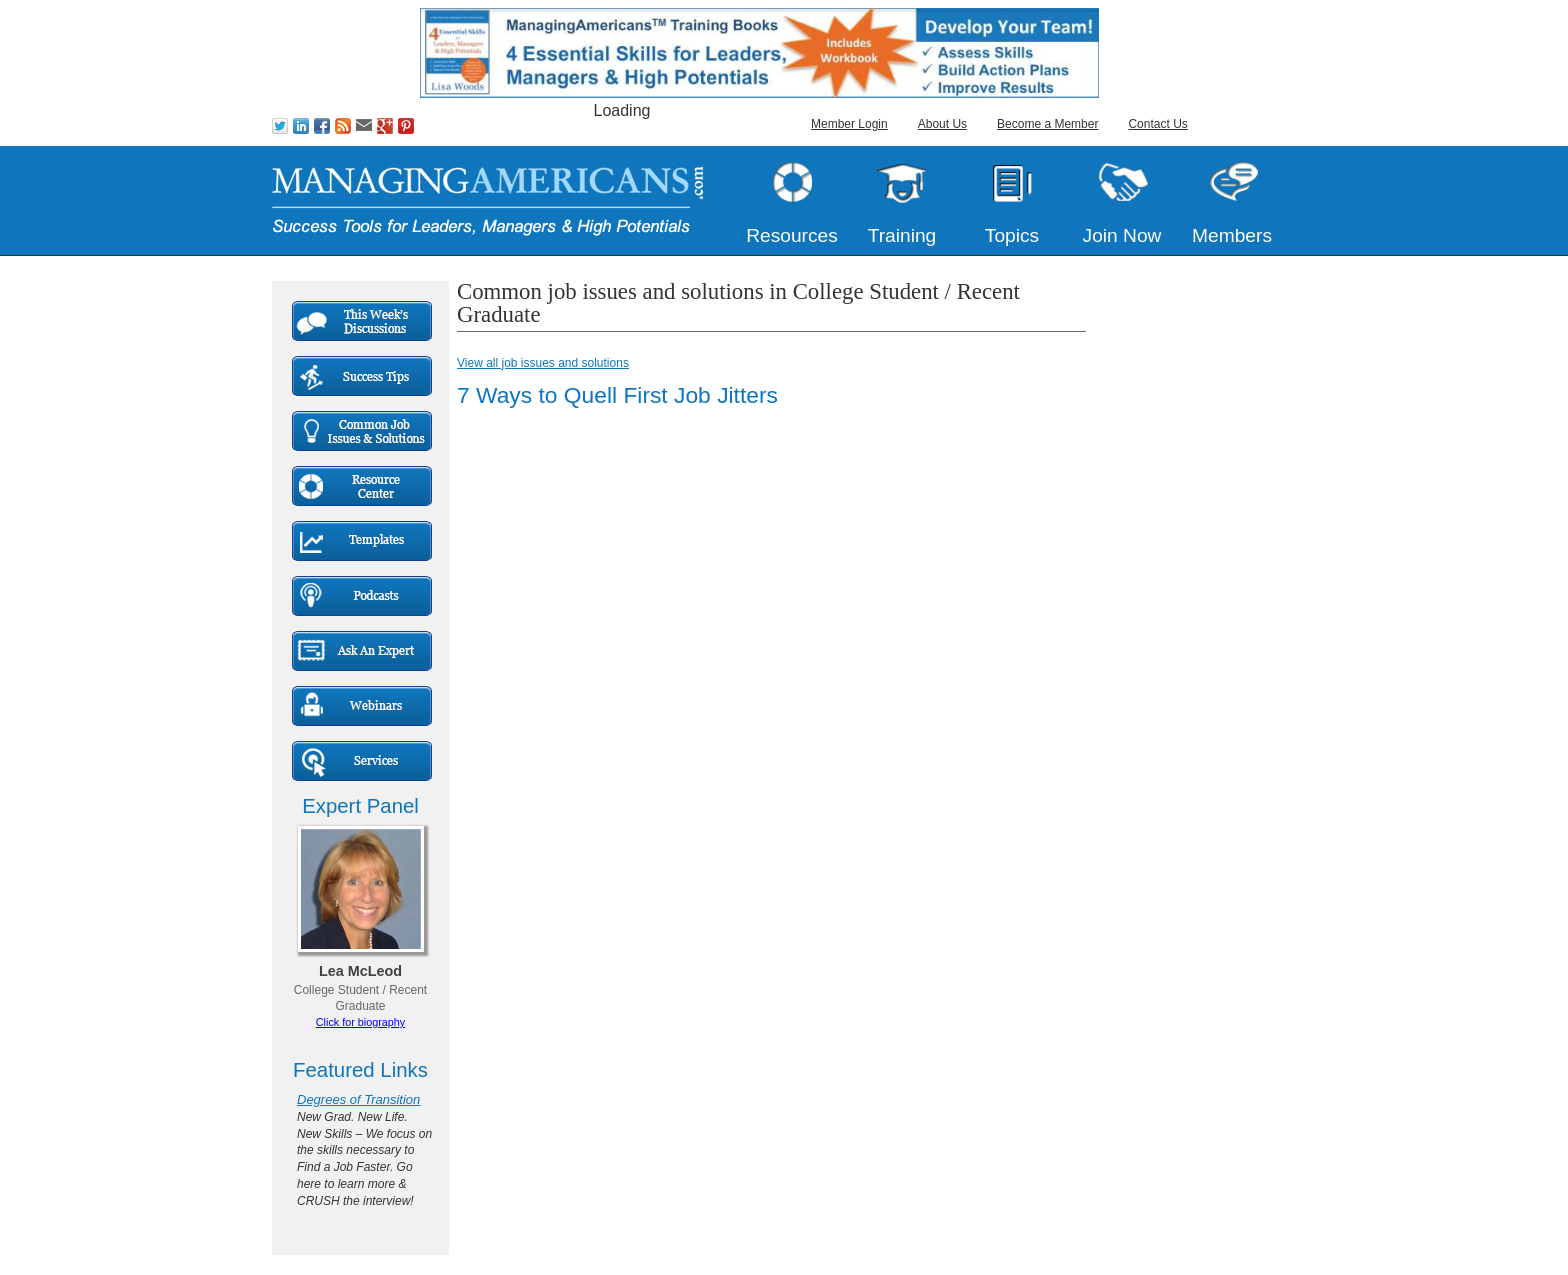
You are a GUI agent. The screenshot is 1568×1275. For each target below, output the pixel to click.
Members (1232, 235)
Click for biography (360, 1022)
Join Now (1122, 235)
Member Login (849, 124)
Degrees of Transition (358, 1099)
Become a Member (1047, 124)
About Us (942, 124)
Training (902, 235)
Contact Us (1157, 124)
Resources (792, 235)
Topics (1012, 235)
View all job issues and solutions (543, 363)
